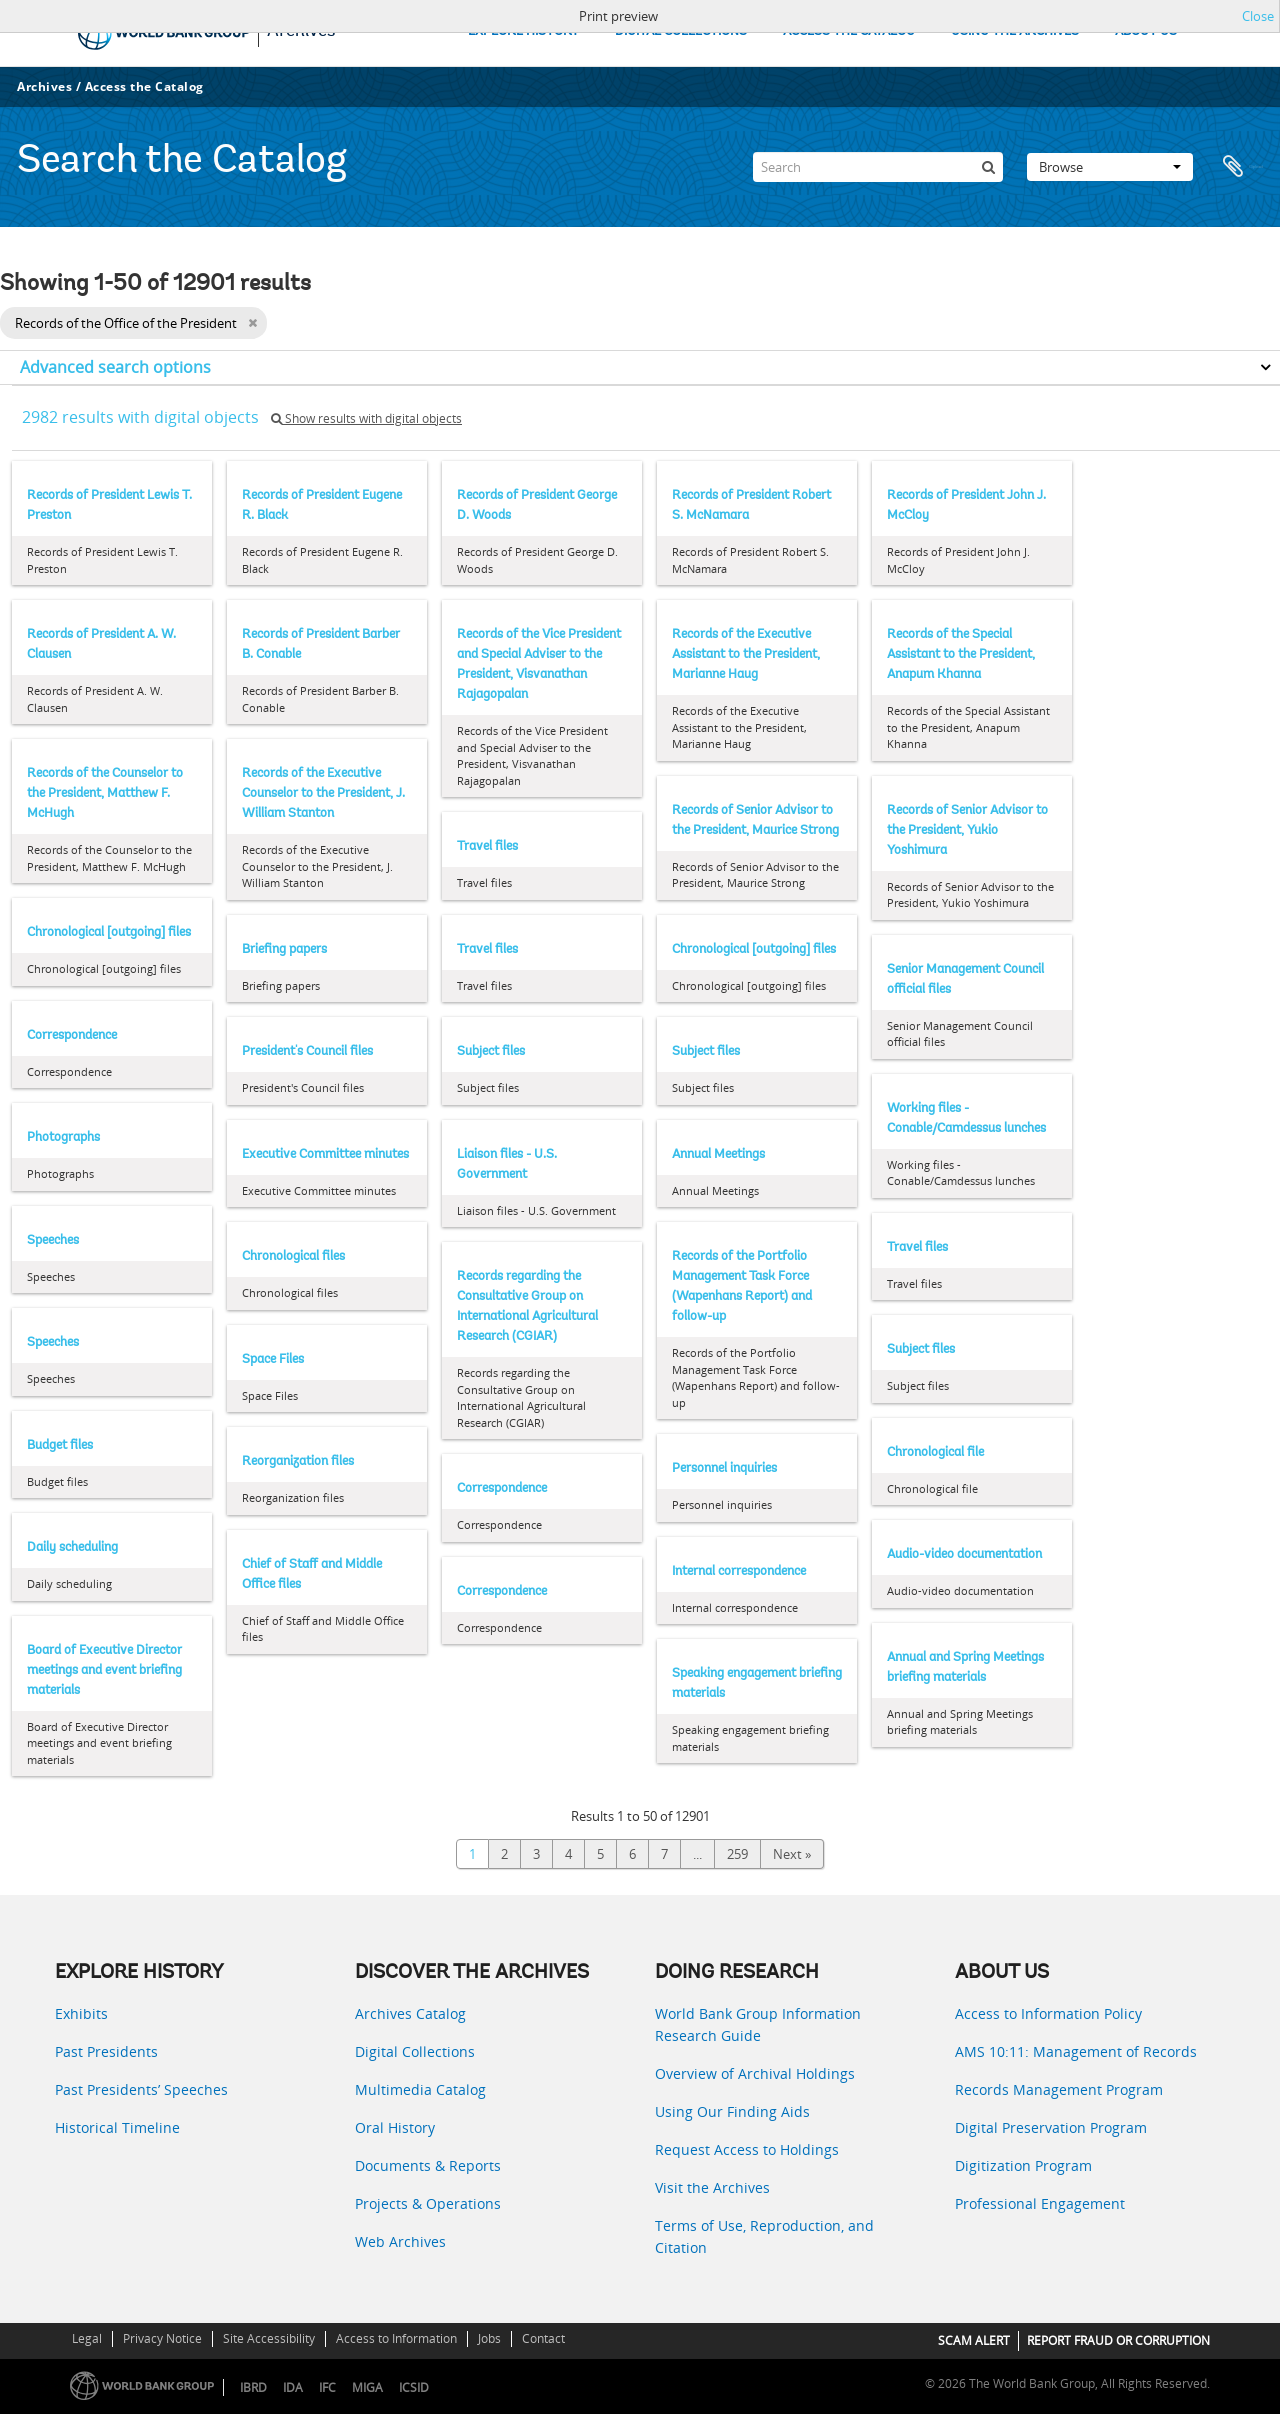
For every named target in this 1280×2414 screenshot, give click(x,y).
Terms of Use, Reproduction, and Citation (764, 2236)
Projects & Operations (428, 2203)
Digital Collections (415, 2051)
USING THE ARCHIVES (1015, 31)
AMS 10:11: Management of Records (1076, 2051)
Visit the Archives (712, 2187)
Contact (543, 2338)
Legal (87, 2338)
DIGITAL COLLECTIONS (681, 31)
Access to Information (396, 2338)
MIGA (367, 2387)
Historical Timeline (117, 2127)
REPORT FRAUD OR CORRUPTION (1118, 2340)
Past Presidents (106, 2051)
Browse (1110, 167)
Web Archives (400, 2241)
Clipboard (1242, 167)
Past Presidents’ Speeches (141, 2089)
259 (737, 1854)
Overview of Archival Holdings (755, 2073)
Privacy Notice (162, 2338)
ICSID (414, 2387)
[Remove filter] (252, 323)
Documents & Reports (428, 2165)
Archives (44, 86)
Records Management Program (1059, 2089)
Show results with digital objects (366, 418)
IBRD (253, 2387)
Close (1258, 16)
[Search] (878, 167)
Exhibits (81, 2013)
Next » (792, 1854)
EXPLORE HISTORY (523, 31)
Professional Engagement (1040, 2203)
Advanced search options (115, 367)
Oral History (395, 2127)
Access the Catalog (144, 86)
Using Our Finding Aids (732, 2111)
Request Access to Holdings (747, 2149)
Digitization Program (1023, 2165)
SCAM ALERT (974, 2340)
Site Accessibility (269, 2338)
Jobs (489, 2338)
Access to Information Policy (1048, 2013)
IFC (327, 2387)
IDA (293, 2387)
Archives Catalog (410, 2013)
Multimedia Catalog (420, 2089)
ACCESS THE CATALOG (849, 31)
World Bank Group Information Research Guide (758, 2024)
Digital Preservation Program (1051, 2127)
